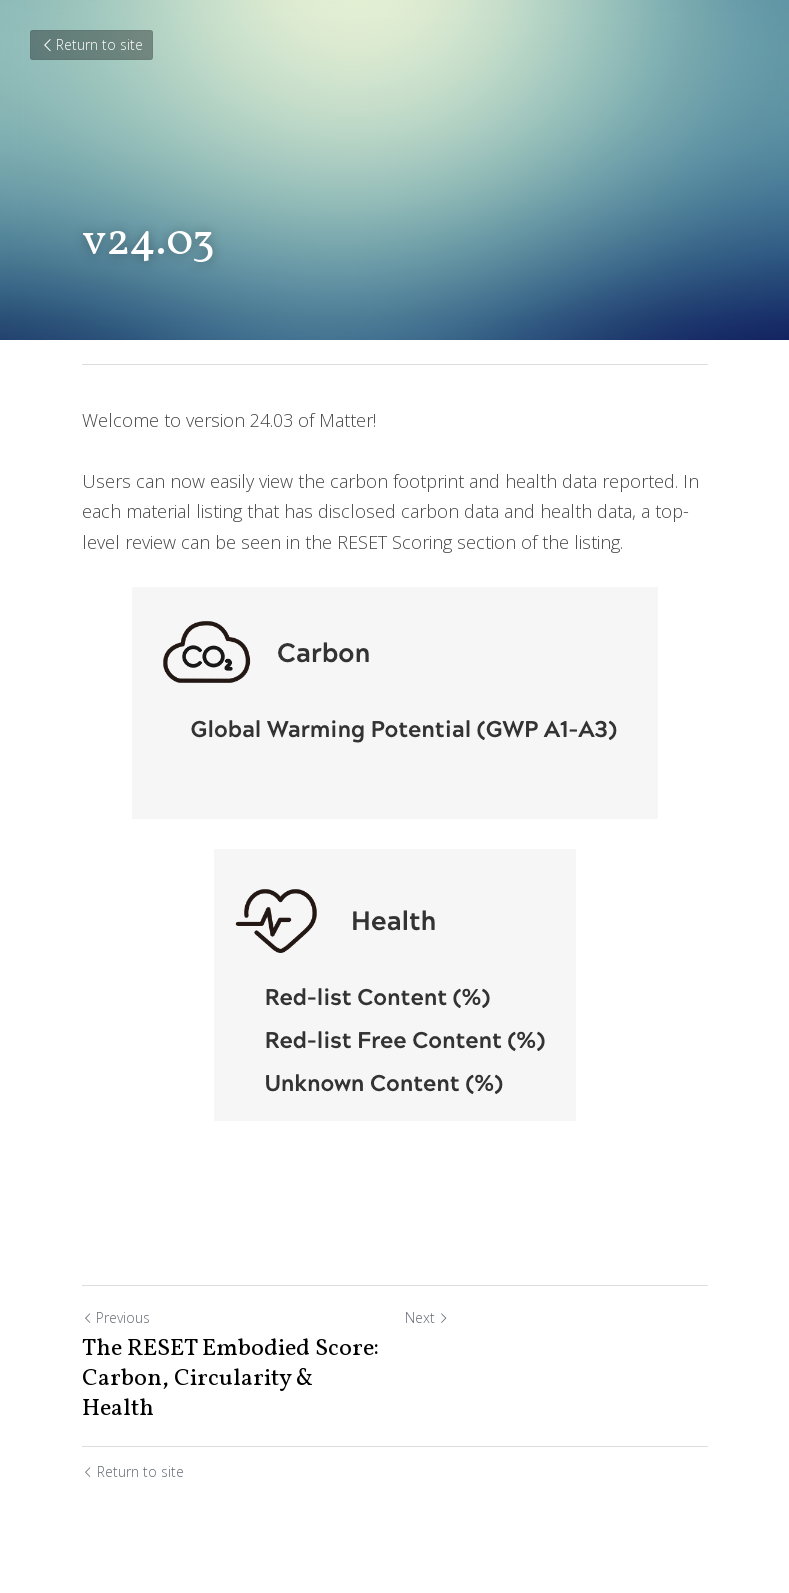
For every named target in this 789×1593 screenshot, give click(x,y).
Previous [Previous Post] (116, 1317)
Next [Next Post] (427, 1317)
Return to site (91, 44)
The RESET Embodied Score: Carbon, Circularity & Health (230, 1379)
